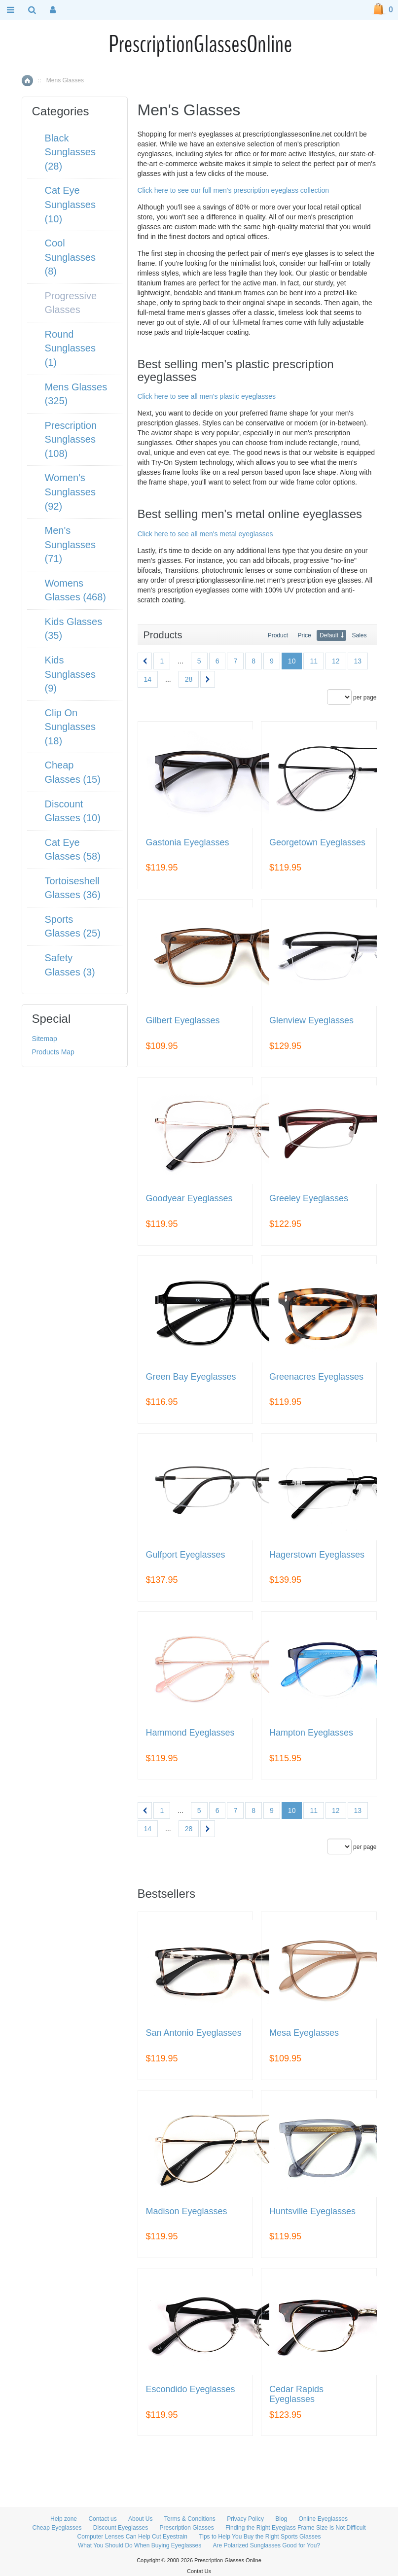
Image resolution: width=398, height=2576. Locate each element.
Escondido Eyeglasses (190, 2389)
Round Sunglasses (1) (70, 348)
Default (329, 635)
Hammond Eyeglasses (190, 1733)
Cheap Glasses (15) (73, 772)
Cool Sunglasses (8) (70, 257)
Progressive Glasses (71, 302)
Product (278, 635)
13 (358, 661)
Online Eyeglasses (323, 2518)
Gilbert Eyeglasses (183, 1020)
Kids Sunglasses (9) (70, 674)
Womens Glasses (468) (76, 590)
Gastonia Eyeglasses (187, 842)
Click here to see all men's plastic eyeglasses (207, 396)
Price (304, 635)
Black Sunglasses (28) (70, 152)
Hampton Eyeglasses (311, 1733)
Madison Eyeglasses (186, 2211)
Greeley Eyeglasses (308, 1198)
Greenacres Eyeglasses (316, 1377)
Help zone (63, 2518)
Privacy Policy (245, 2518)
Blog (281, 2518)
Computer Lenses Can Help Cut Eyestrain (132, 2536)
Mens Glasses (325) (76, 394)
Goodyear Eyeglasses (189, 1198)
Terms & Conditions (190, 2518)
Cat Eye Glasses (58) (73, 849)
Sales (359, 635)
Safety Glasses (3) (70, 964)
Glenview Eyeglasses (311, 1020)
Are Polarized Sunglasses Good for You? (266, 2545)
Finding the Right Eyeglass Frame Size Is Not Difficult (295, 2527)
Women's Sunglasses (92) (70, 491)
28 (189, 679)
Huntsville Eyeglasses (312, 2211)
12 (336, 661)
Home (27, 80)
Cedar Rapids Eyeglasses (296, 2394)
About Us (140, 2518)
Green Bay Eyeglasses (191, 1377)
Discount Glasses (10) (73, 811)
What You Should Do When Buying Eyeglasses (139, 2545)
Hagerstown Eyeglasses (316, 1555)
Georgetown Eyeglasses (317, 842)
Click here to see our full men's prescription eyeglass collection (233, 190)
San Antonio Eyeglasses (194, 2033)
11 (314, 661)
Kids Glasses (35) (74, 628)
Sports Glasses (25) (73, 926)
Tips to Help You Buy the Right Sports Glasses (260, 2536)
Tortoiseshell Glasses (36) (73, 888)
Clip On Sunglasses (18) (70, 726)
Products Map (53, 1052)
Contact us (102, 2518)
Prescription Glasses (187, 2527)
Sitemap (44, 1039)
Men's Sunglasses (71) (70, 544)
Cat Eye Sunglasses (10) (70, 204)
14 (148, 679)
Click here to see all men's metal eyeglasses (205, 534)
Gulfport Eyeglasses (185, 1555)
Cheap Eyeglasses (56, 2527)
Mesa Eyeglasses (304, 2033)
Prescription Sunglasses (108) (71, 439)
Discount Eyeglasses (120, 2527)
